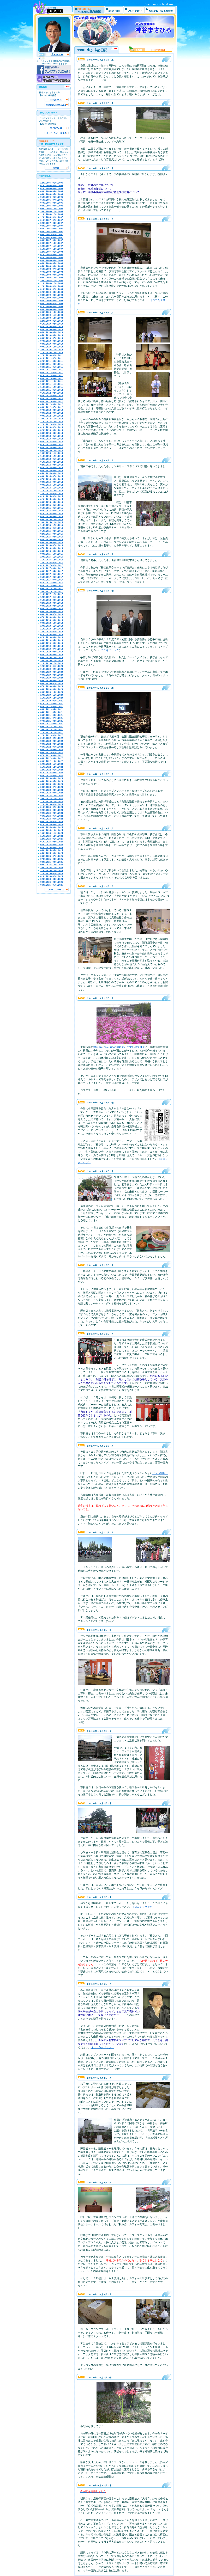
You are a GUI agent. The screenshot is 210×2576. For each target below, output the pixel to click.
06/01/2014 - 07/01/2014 (51, 476)
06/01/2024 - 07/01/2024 (51, 821)
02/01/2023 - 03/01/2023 (51, 775)
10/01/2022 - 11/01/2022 (51, 764)
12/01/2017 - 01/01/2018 (51, 597)
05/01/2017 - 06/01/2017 (51, 577)
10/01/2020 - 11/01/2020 (51, 695)
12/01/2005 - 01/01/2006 (51, 183)
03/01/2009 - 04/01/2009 (51, 295)
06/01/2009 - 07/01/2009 (51, 303)
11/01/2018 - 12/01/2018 (51, 629)
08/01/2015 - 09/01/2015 (51, 516)
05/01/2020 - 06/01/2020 (51, 680)
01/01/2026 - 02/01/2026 (51, 876)
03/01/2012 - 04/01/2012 (51, 398)
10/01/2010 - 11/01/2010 (51, 349)
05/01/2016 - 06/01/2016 (51, 542)
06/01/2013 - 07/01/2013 (51, 441)
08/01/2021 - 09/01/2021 (51, 724)
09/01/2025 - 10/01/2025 (51, 865)
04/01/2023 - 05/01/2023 (51, 781)
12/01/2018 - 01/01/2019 (51, 632)
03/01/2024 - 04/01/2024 (51, 813)
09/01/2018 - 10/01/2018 (51, 623)
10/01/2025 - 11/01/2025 (51, 867)
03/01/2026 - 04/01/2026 (51, 882)
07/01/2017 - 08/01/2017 (51, 583)
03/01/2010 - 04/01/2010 (51, 329)
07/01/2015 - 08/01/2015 (51, 513)
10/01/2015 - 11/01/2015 (51, 522)
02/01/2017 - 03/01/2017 (51, 568)
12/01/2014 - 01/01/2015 (51, 493)
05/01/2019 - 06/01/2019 (51, 646)
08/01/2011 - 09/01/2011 (51, 378)
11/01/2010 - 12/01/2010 (51, 352)
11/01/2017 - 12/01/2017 (51, 594)
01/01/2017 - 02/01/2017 (51, 565)
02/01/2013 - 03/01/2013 (51, 430)
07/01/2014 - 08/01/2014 (51, 479)
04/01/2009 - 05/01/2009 (51, 298)
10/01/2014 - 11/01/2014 (51, 488)
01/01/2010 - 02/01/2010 (51, 324)
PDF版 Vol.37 (56, 100)
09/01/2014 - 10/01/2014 (51, 485)
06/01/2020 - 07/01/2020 (51, 683)
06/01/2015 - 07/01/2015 (51, 511)
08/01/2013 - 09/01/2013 (51, 447)
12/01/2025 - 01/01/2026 (51, 873)
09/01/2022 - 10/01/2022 (51, 761)
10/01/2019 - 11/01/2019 (51, 660)
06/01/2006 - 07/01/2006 (51, 200)
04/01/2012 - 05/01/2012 (51, 401)
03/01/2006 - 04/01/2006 (51, 191)
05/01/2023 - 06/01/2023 (51, 784)
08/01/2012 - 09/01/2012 (51, 413)
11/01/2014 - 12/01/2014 (51, 490)
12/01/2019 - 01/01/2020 (51, 666)
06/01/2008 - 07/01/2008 (51, 269)
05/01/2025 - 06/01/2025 (51, 853)
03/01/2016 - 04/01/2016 (51, 537)
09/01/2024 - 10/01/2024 (51, 830)
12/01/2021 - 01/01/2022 (51, 735)
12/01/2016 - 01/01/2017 (51, 562)
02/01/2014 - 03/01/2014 (51, 465)
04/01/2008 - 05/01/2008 (51, 263)
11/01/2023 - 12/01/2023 (51, 801)
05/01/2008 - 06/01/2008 (51, 266)
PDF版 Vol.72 (56, 128)
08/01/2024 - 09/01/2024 (51, 827)
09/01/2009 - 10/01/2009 (51, 312)
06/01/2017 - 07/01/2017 (51, 580)
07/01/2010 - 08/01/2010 (51, 341)
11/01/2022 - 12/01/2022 (51, 767)
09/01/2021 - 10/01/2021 (51, 726)
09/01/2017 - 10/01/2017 (51, 588)
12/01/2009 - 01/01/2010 (51, 321)
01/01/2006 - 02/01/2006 (51, 185)
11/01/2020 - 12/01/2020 (51, 698)
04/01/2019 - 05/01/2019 (51, 643)
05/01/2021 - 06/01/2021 (51, 715)
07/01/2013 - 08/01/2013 (51, 444)
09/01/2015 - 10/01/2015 (51, 519)
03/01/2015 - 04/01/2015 (51, 502)
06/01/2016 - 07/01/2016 (51, 545)
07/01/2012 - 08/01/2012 (51, 410)
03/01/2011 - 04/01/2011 (51, 364)
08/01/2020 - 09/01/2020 (51, 689)
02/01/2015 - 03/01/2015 (51, 499)
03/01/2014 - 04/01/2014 (51, 467)
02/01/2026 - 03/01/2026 (51, 879)
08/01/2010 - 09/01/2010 (51, 344)
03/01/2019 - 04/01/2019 (51, 640)
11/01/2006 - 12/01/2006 (51, 214)
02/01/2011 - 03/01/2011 (51, 361)
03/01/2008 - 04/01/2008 (51, 260)
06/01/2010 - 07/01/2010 (51, 338)
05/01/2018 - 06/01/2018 (51, 611)
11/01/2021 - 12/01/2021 (51, 732)
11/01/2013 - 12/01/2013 (51, 456)
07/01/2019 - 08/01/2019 (51, 652)
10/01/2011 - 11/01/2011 (51, 384)
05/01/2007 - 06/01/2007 (51, 231)
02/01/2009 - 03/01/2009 (51, 292)
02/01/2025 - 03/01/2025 (51, 844)
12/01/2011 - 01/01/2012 (51, 390)
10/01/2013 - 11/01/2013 (51, 453)
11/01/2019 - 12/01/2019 (51, 663)
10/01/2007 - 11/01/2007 (51, 246)
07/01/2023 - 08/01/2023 (51, 790)
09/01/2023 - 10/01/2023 (51, 795)
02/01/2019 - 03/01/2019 (51, 637)
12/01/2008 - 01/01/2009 (51, 286)
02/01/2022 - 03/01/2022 (51, 741)
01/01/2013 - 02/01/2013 (51, 427)
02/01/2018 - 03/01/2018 (51, 603)
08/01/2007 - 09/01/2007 (51, 240)
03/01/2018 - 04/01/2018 (51, 606)
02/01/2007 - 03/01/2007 (51, 223)
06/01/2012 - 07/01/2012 (51, 407)
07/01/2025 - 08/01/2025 (51, 859)
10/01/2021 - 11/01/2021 (51, 729)
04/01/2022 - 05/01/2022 (51, 747)
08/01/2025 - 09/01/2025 (51, 862)
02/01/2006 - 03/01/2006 (51, 188)
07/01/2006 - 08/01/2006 (51, 203)
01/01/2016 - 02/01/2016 (51, 531)
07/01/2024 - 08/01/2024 (51, 824)
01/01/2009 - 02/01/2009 (51, 289)
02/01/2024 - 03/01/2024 (51, 810)
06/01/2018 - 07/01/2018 (51, 614)
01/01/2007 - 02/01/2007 (51, 220)
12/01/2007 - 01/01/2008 (51, 252)
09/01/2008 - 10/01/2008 (51, 278)
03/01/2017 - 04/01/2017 (51, 571)
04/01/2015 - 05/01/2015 (51, 505)
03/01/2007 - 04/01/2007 (51, 226)
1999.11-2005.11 (56, 890)
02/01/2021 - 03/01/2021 (51, 706)
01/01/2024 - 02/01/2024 (51, 807)
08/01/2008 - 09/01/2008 (51, 275)
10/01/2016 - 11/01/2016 (51, 557)
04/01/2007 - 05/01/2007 (51, 229)
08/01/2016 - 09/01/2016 (51, 551)
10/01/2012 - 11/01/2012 (51, 419)
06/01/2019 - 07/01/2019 (51, 649)
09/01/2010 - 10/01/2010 (51, 347)
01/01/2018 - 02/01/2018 (51, 600)
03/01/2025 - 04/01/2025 (51, 847)
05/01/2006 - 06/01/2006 (51, 197)
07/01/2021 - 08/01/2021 (51, 721)
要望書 (56, 168)
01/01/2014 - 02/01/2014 (51, 462)
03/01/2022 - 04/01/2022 (51, 744)
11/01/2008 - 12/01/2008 (51, 283)
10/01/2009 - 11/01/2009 (51, 315)
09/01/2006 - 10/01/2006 (51, 208)
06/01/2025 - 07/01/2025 (51, 856)
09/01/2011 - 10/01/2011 (51, 381)
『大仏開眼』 (160, 1473)
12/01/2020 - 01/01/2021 (51, 701)
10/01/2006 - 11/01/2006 (51, 211)
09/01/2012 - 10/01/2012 (51, 416)
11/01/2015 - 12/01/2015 (51, 525)
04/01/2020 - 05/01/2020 (51, 678)
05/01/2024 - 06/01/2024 (51, 819)
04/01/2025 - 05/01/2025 (51, 850)
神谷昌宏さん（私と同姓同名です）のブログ (119, 1047)
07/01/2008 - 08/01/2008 (51, 272)
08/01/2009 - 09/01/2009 (51, 309)
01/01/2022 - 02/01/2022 (51, 738)
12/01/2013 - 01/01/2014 (51, 459)
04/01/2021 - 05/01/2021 (51, 712)
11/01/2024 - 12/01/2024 (51, 836)
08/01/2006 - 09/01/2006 (51, 206)
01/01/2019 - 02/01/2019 (51, 634)
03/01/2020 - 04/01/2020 (51, 675)
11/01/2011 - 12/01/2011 (51, 387)
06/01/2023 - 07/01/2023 (51, 787)
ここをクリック (110, 650)
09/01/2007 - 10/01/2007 (51, 243)
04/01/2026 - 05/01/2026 (51, 885)
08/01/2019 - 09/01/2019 (51, 654)
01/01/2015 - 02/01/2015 (51, 496)
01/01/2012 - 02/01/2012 (51, 393)
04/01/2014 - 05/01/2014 (51, 470)
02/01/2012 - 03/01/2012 (51, 395)
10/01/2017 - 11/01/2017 (51, 591)
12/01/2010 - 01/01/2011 (51, 355)
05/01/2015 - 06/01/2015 (51, 508)
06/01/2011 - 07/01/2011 (51, 372)
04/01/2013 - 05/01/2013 (51, 436)
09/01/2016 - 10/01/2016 (51, 554)
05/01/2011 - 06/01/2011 (51, 370)
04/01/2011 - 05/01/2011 (51, 367)
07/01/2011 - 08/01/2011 (51, 375)
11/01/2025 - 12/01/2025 (51, 870)
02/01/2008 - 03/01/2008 (51, 257)
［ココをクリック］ (143, 1906)
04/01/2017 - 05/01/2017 (51, 574)
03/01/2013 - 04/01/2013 (51, 433)
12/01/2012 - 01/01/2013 (51, 424)
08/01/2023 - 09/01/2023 (51, 793)
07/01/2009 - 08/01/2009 (51, 306)
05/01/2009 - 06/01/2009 (51, 300)
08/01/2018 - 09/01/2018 (51, 620)
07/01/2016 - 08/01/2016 (51, 548)
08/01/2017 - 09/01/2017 (51, 585)
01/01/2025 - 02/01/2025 (51, 842)
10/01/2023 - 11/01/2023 (51, 798)
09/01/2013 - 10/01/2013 (51, 450)
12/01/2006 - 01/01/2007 (51, 217)
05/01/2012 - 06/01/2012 (51, 404)
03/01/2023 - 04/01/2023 (51, 778)
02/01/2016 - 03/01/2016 (51, 534)
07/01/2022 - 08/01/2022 (51, 755)
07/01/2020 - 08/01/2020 (51, 686)
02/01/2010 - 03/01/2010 (51, 326)
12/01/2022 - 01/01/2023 (51, 770)
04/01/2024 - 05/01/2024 (51, 816)
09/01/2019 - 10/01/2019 (51, 657)
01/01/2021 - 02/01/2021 (51, 703)
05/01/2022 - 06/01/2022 (51, 749)
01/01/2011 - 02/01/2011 (51, 358)
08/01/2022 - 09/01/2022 (51, 758)
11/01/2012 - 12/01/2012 (51, 421)
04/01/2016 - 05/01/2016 (51, 539)
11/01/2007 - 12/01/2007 (51, 249)
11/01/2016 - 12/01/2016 (51, 560)
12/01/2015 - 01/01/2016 (51, 528)
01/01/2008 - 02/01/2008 (51, 254)
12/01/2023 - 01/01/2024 (51, 804)
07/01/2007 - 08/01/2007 (51, 237)
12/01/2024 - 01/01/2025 (51, 839)
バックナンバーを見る (56, 104)
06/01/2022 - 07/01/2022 (51, 752)
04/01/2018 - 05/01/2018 (51, 608)
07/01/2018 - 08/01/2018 (51, 617)
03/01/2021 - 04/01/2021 (51, 709)
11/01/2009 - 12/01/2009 (51, 318)
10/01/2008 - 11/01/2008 (51, 280)
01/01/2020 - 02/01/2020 (51, 669)
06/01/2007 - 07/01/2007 (51, 234)
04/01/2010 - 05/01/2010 (51, 332)
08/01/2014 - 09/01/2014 (51, 482)
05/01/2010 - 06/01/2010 (51, 335)
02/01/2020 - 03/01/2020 (51, 672)
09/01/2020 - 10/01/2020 (51, 692)
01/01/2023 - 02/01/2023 (51, 773)
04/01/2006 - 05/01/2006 (51, 194)
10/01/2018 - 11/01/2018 (51, 626)
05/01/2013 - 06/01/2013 (51, 439)
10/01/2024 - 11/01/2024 (51, 833)
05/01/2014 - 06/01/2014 (51, 473)
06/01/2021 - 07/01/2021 (51, 718)
